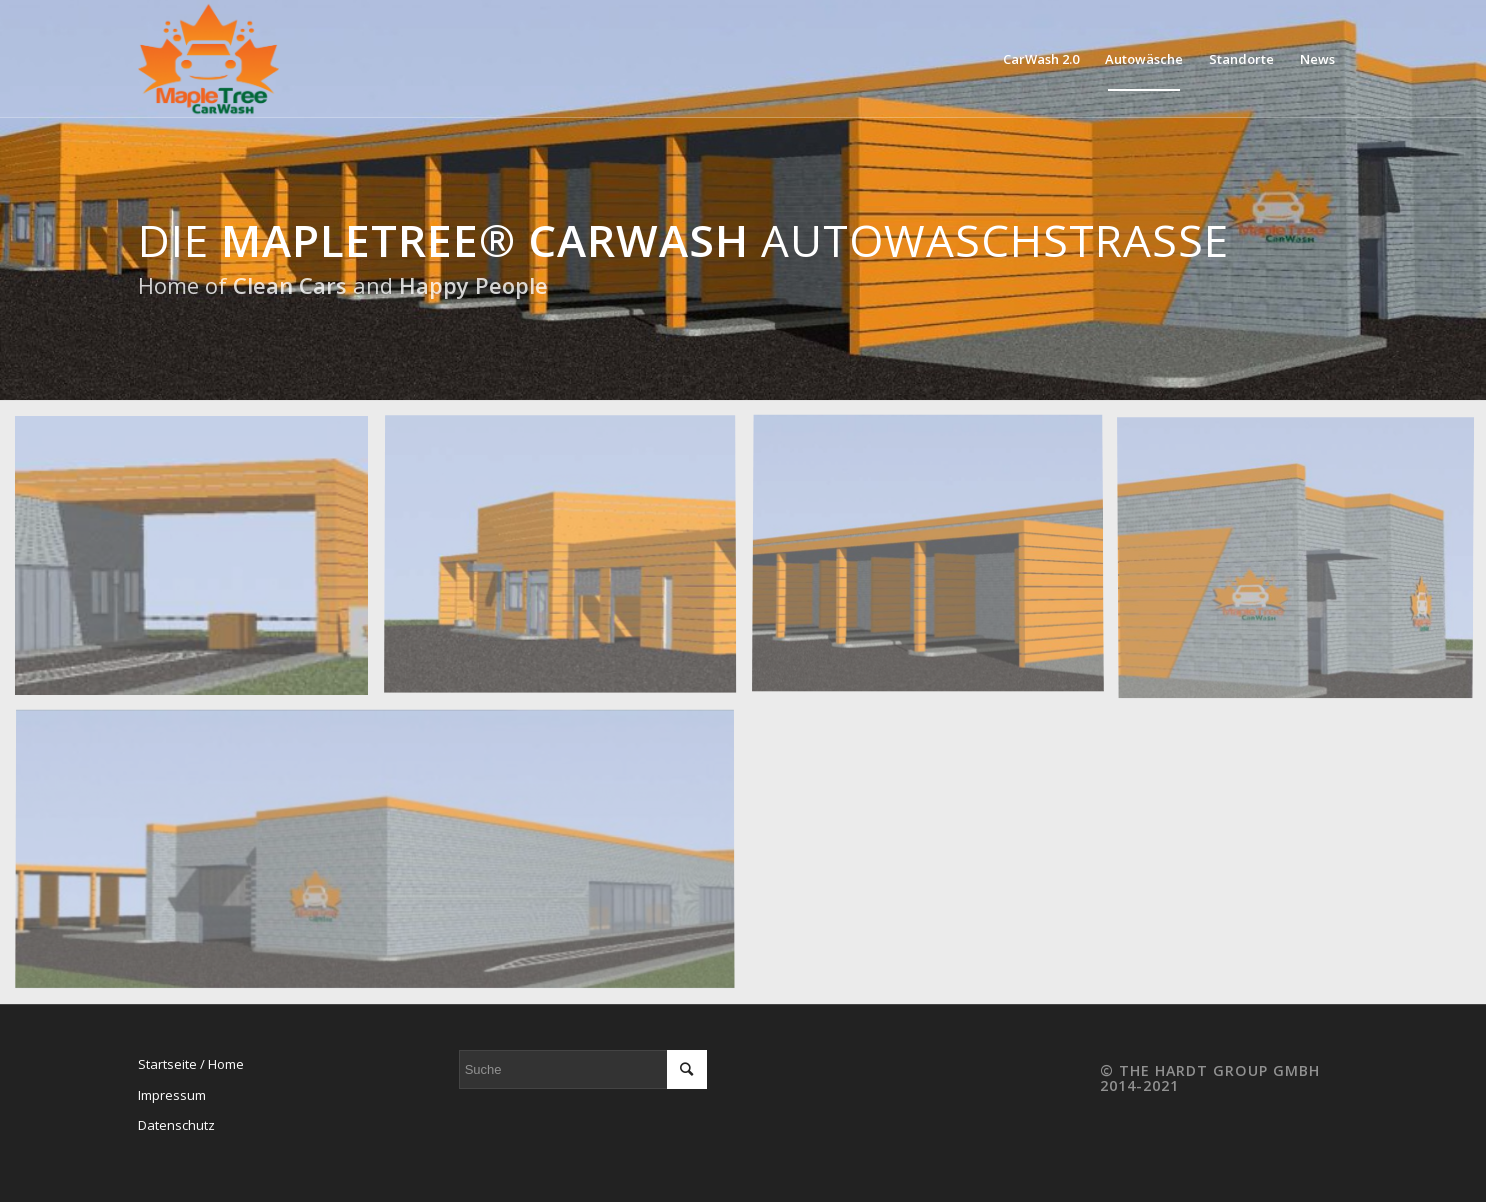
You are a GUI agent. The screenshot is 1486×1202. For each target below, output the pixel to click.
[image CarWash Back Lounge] (567, 563)
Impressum (172, 1095)
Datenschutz (176, 1125)
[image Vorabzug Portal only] (199, 563)
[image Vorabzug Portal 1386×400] (382, 857)
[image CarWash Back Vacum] (935, 563)
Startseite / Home (191, 1064)
